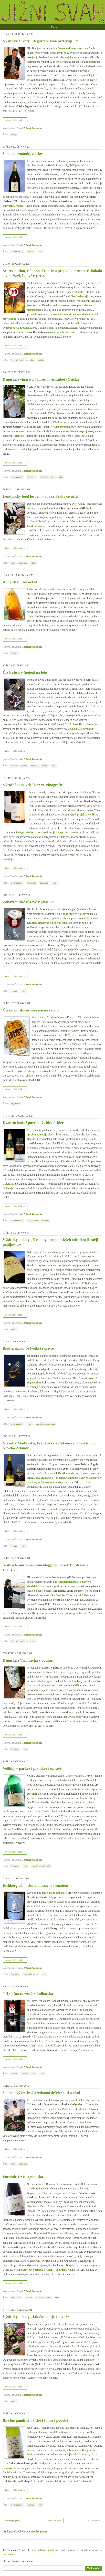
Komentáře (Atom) (37, 2531)
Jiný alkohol (16, 1103)
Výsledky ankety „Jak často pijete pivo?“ (36, 2317)
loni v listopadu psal (53, 1892)
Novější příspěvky (12, 2520)
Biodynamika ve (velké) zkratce (28, 1348)
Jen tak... (14, 653)
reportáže (23, 563)
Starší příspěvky (93, 2520)
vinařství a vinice (47, 477)
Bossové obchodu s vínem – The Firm (44, 2269)
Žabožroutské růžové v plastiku (28, 902)
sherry (34, 563)
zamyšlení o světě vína (45, 1424)
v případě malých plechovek (73, 913)
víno (40, 251)
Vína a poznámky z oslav (23, 154)
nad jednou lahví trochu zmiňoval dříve (58, 1685)
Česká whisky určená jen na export (31, 1010)
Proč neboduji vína (82, 296)
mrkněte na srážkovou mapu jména (72, 431)
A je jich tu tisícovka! (20, 582)
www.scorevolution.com (61, 332)
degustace (32, 477)
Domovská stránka (53, 2520)
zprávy (41, 360)
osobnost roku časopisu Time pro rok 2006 (63, 1595)
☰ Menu (52, 27)
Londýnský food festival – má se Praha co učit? (41, 496)
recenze (31, 251)
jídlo (13, 563)
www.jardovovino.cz (61, 426)
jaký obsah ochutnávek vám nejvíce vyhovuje (58, 57)
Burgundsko (16, 2297)
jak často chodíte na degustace (70, 48)
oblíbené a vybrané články (52, 2550)
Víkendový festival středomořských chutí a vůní (41, 2093)
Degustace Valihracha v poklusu (28, 1660)
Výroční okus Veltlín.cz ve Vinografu (32, 785)
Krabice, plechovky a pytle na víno (47, 922)
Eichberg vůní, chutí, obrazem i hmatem (35, 1885)
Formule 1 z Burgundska (23, 2177)
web (89, 508)
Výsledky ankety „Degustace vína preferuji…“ (40, 41)
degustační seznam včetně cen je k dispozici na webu (48, 832)
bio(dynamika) (17, 251)
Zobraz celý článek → (15, 120)
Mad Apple (88, 1161)
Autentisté (18, 435)
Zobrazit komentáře (33, 128)
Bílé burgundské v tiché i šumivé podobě (35, 2420)
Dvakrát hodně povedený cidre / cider (33, 1123)
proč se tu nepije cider (41, 1134)
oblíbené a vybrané (19, 765)
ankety (13, 134)
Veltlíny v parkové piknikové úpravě (32, 1768)
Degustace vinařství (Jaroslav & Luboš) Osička (41, 379)
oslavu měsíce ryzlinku (80, 728)
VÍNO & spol (64, 2036)
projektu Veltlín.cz (87, 814)
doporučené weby (18, 360)
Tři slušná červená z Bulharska (28, 1993)
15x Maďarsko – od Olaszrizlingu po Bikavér (62, 1477)
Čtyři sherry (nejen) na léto (25, 672)
